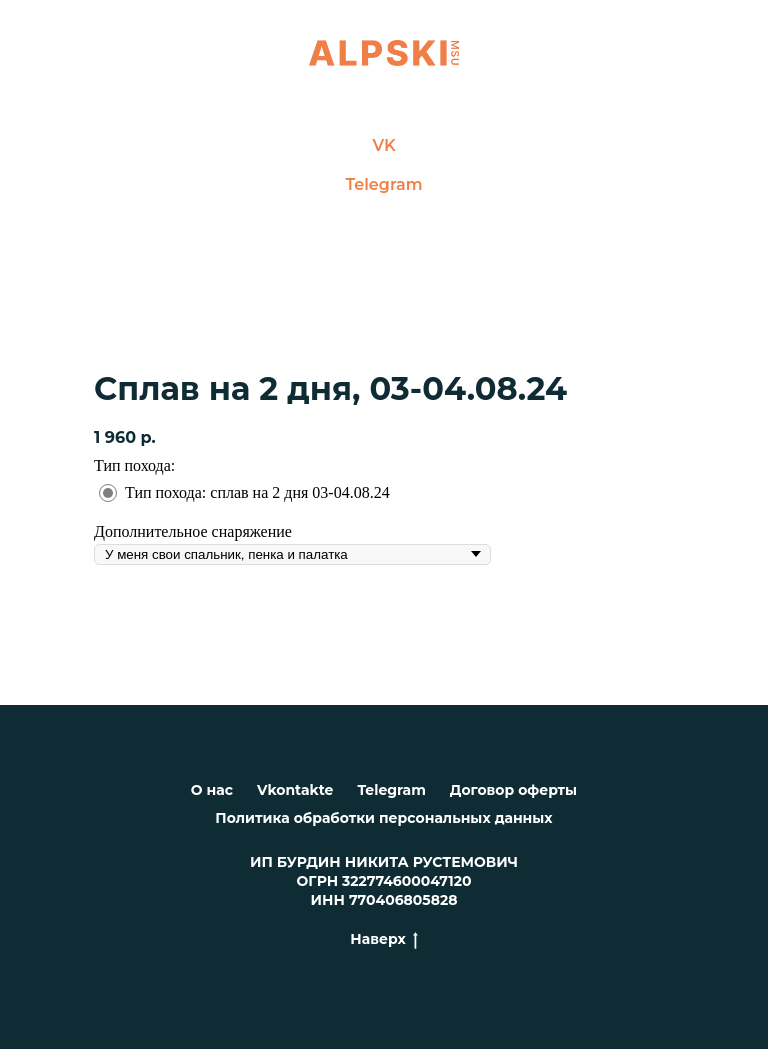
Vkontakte (295, 790)
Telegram (384, 184)
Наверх (383, 939)
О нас (212, 790)
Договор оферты (513, 790)
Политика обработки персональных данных (383, 818)
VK (383, 145)
